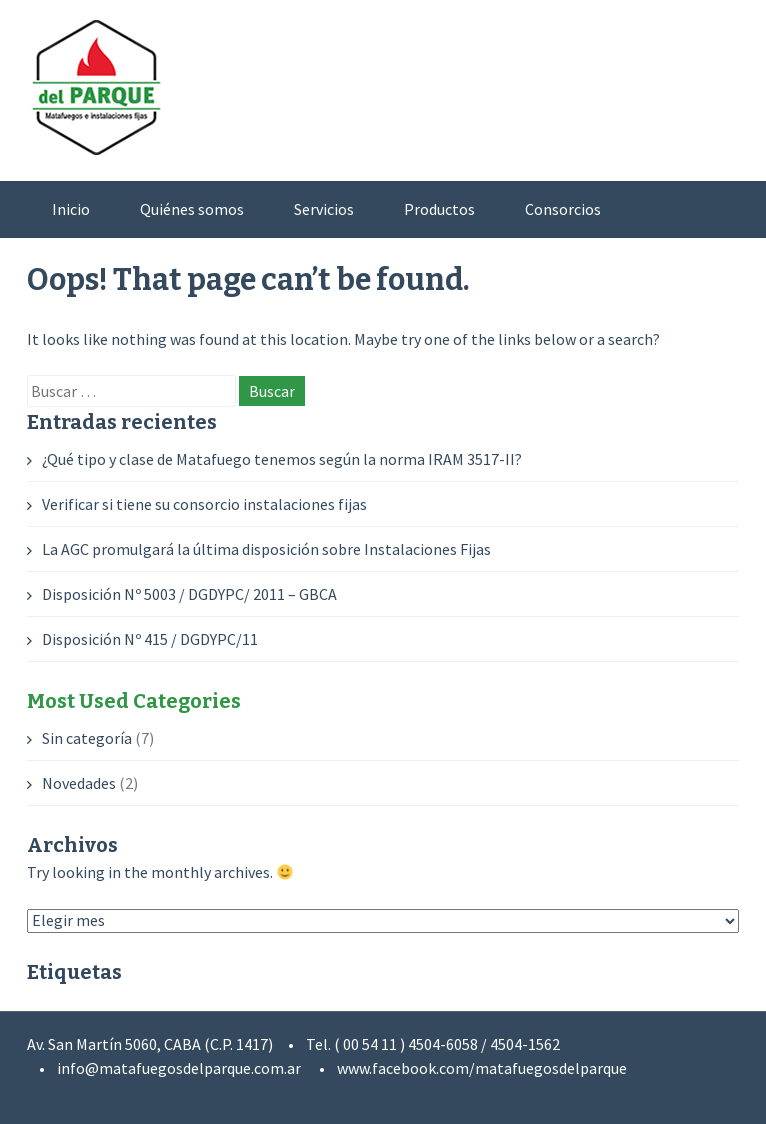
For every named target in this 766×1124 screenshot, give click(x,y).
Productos (439, 209)
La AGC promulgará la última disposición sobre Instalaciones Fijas (266, 549)
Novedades (79, 783)
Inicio (71, 209)
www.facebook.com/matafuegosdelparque (482, 1068)
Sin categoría (87, 738)
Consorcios (563, 209)
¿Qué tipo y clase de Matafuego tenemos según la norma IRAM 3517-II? (282, 459)
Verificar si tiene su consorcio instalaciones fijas (204, 504)
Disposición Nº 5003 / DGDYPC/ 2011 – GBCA (189, 594)
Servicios (324, 209)
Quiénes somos (192, 209)
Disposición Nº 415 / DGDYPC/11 (150, 639)
